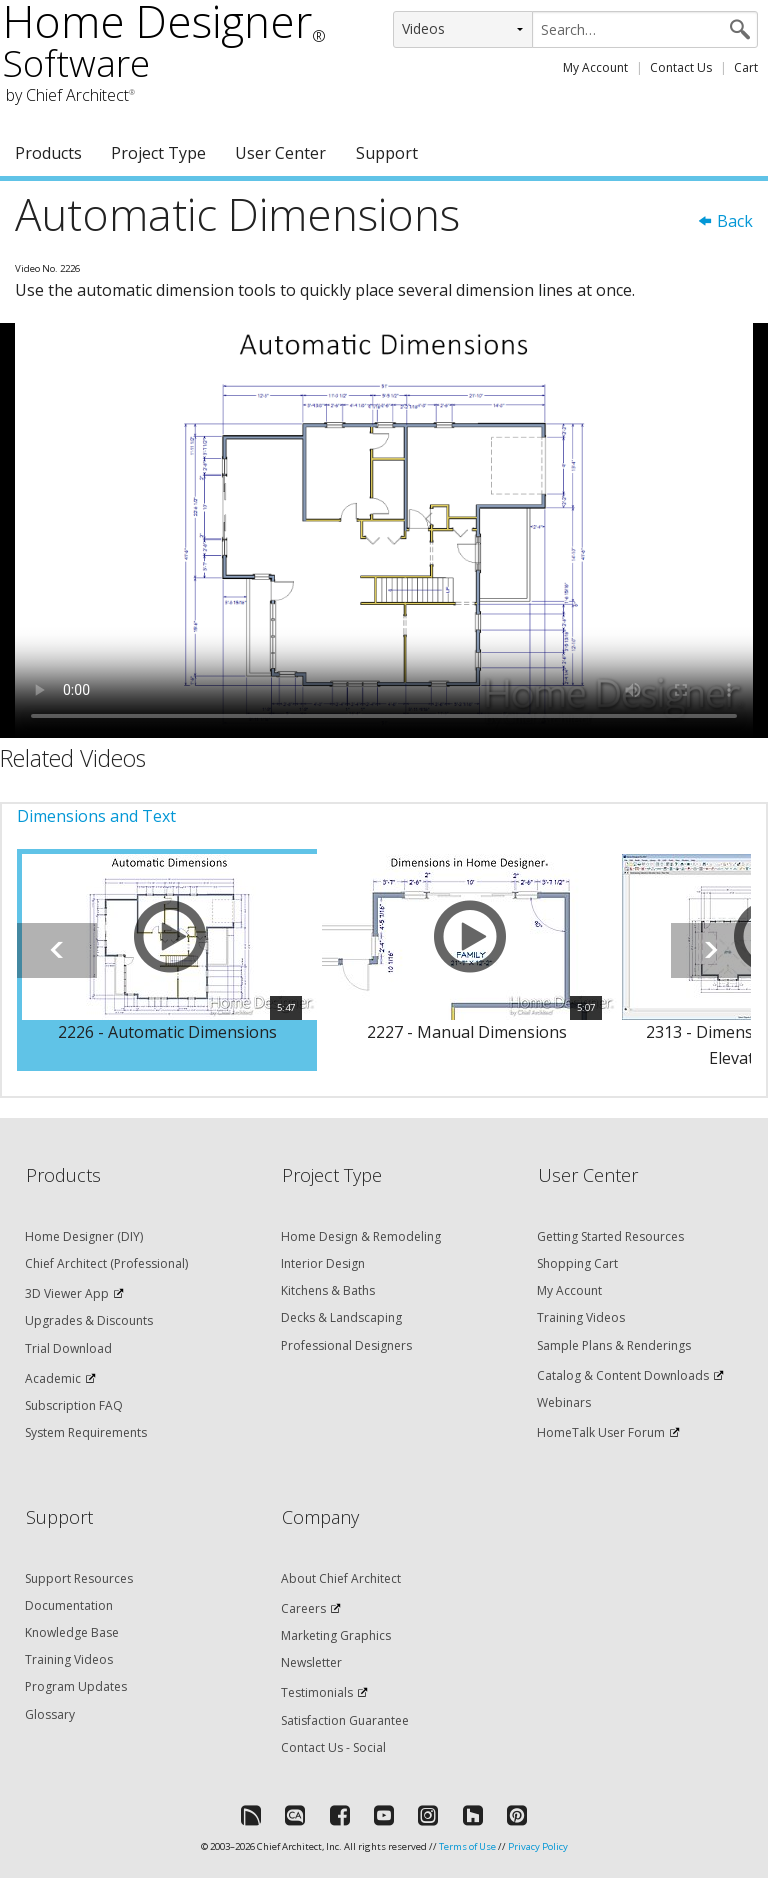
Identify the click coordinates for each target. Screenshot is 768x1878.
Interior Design (323, 1263)
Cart (746, 67)
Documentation (69, 1605)
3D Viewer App (67, 1293)
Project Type (158, 153)
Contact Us (681, 67)
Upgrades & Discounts (89, 1320)
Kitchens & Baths (328, 1290)
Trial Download (68, 1348)
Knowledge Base (72, 1632)
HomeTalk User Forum (601, 1432)
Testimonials (317, 1692)
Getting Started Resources (610, 1236)
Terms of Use (467, 1846)
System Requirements (86, 1432)
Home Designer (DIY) (84, 1236)
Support (387, 153)
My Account (595, 67)
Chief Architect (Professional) (106, 1263)
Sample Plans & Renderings (614, 1345)
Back (725, 221)
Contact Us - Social (333, 1747)
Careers (303, 1608)
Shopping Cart (577, 1263)
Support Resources (79, 1578)
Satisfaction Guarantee (345, 1720)
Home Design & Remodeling (361, 1236)
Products (48, 153)
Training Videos (581, 1317)
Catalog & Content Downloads (623, 1375)
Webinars (564, 1402)
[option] (167, 960)
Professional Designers (346, 1345)
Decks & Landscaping (341, 1317)
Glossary (50, 1714)
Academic (53, 1378)
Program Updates (76, 1686)
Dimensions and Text (96, 816)
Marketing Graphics (336, 1635)
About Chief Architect (341, 1578)
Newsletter (311, 1662)
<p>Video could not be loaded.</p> (384, 530)
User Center (280, 153)
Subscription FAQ (74, 1405)
